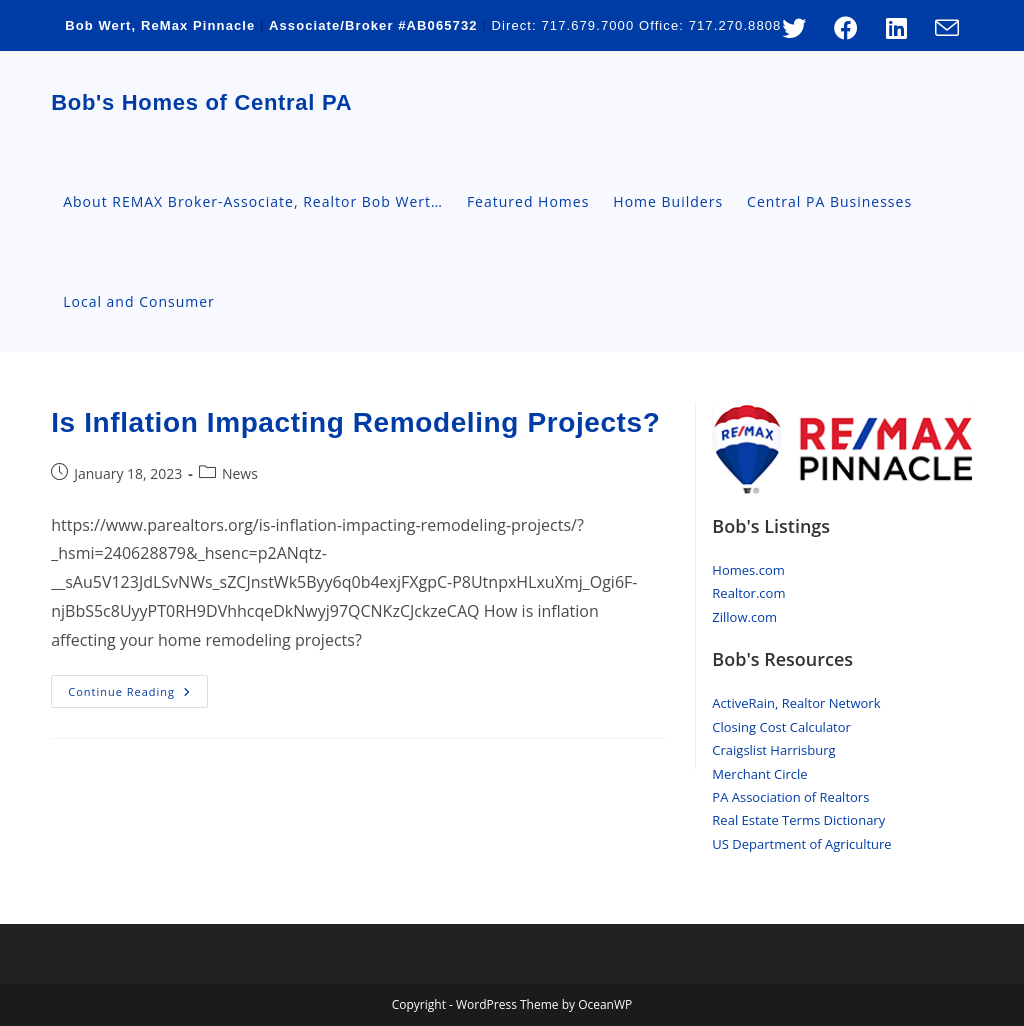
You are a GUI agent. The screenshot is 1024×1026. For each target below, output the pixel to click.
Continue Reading (138, 695)
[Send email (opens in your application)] (940, 28)
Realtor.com (748, 593)
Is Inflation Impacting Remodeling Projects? (355, 422)
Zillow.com (744, 617)
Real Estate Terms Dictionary (798, 820)
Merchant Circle (759, 774)
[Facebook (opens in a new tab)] (846, 28)
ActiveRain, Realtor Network (796, 703)
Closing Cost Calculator (781, 727)
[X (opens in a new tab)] (794, 28)
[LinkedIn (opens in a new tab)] (896, 28)
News (240, 473)
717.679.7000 (588, 25)
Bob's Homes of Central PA (201, 102)
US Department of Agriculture (801, 844)
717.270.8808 (735, 25)
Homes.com (748, 570)
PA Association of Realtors (790, 797)
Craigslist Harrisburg (773, 750)
